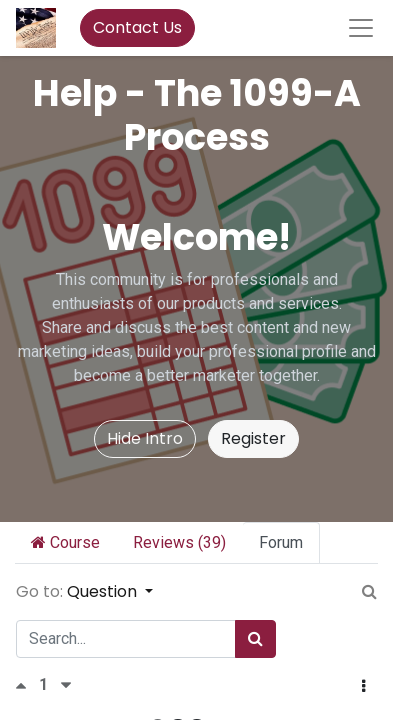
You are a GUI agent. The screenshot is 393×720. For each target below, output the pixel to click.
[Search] (255, 639)
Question (104, 591)
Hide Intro (145, 438)
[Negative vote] (66, 685)
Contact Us (137, 27)
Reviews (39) (179, 542)
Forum (281, 542)
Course (65, 542)
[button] (363, 687)
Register (253, 438)
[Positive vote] (27, 685)
